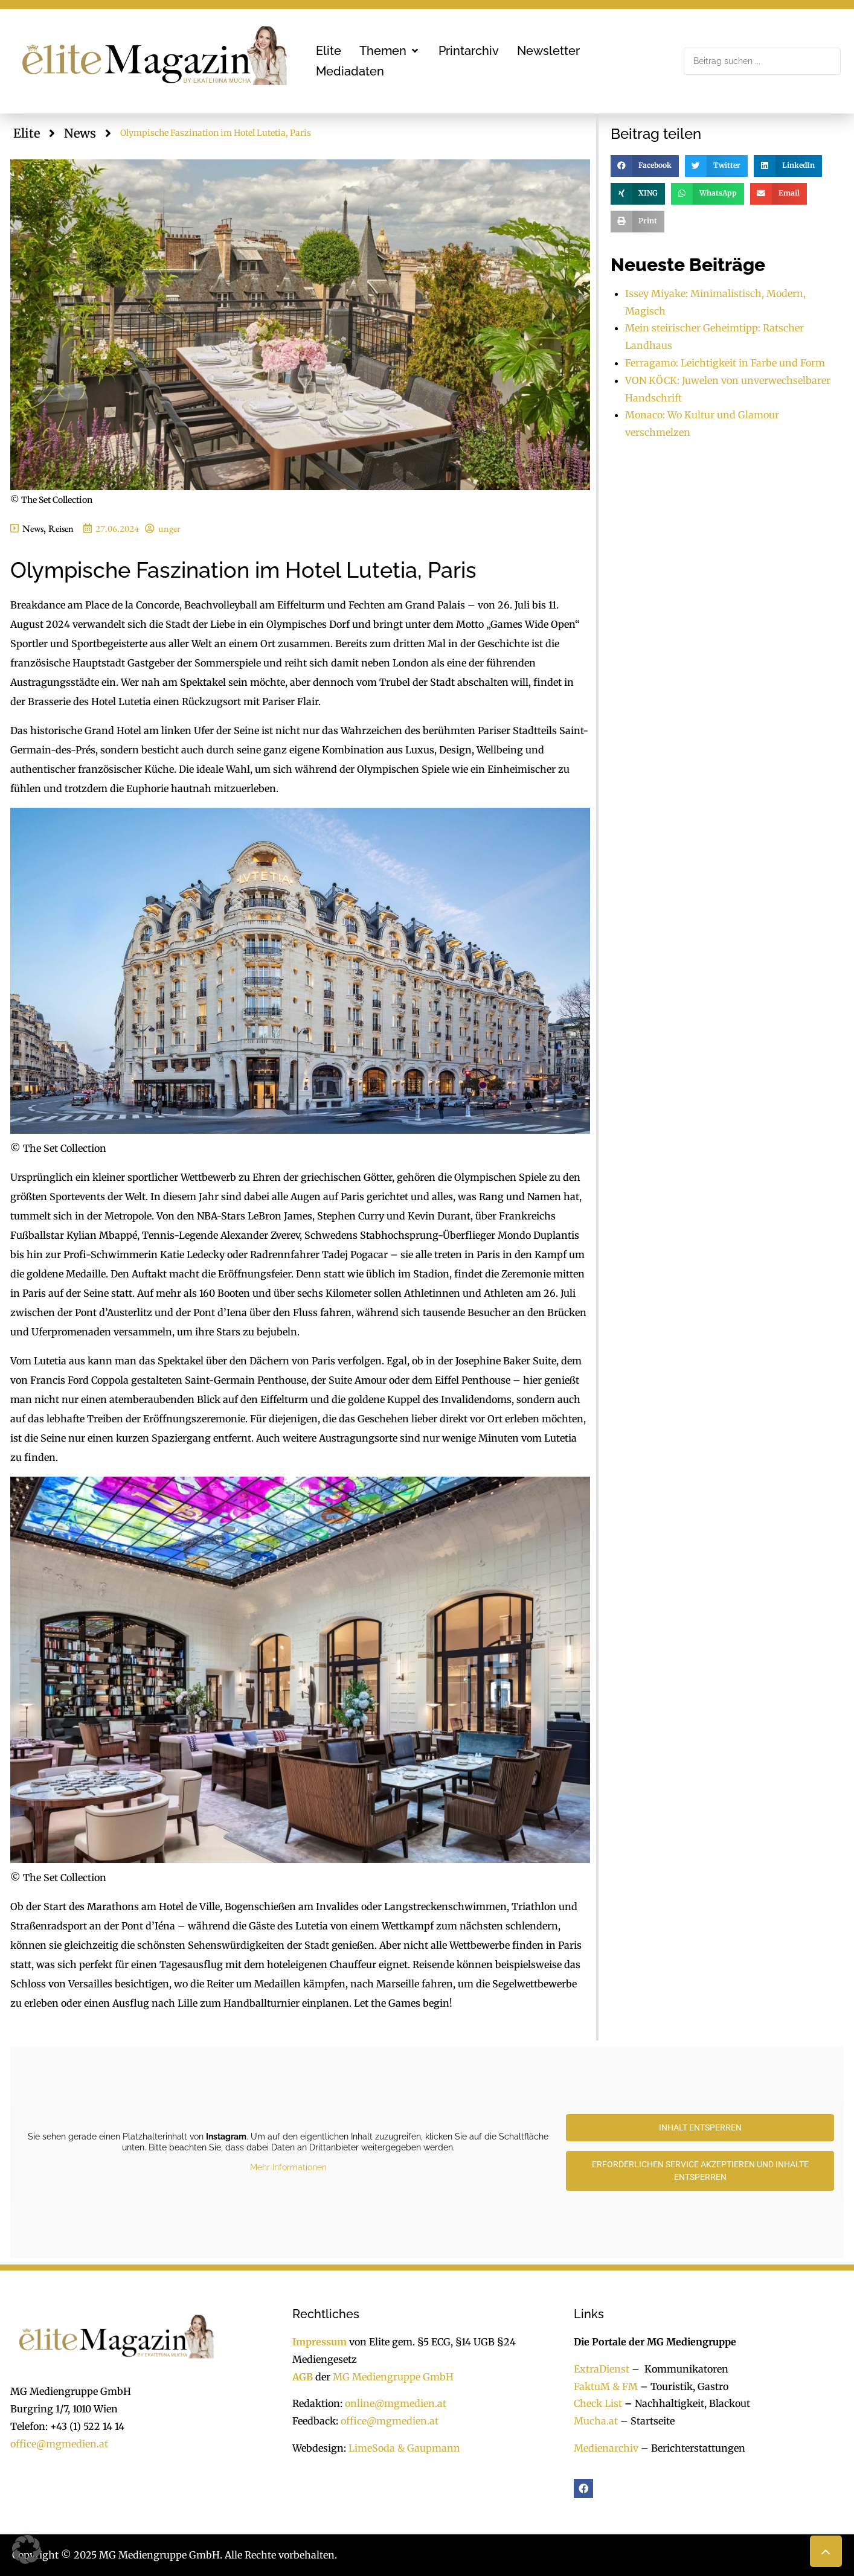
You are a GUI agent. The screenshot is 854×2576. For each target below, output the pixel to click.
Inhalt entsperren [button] (700, 2127)
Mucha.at (596, 2421)
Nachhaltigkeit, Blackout (686, 2403)
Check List (598, 2403)
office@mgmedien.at (59, 2444)
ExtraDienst (601, 2369)
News (80, 133)
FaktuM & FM (606, 2386)
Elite (26, 133)
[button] (390, 51)
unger (169, 528)
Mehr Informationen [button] (288, 2167)
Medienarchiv (606, 2448)
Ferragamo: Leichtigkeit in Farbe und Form (725, 363)
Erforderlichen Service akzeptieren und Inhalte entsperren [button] (700, 2170)
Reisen (61, 528)
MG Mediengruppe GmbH (393, 2377)
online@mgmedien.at (395, 2403)
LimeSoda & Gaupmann (404, 2448)
